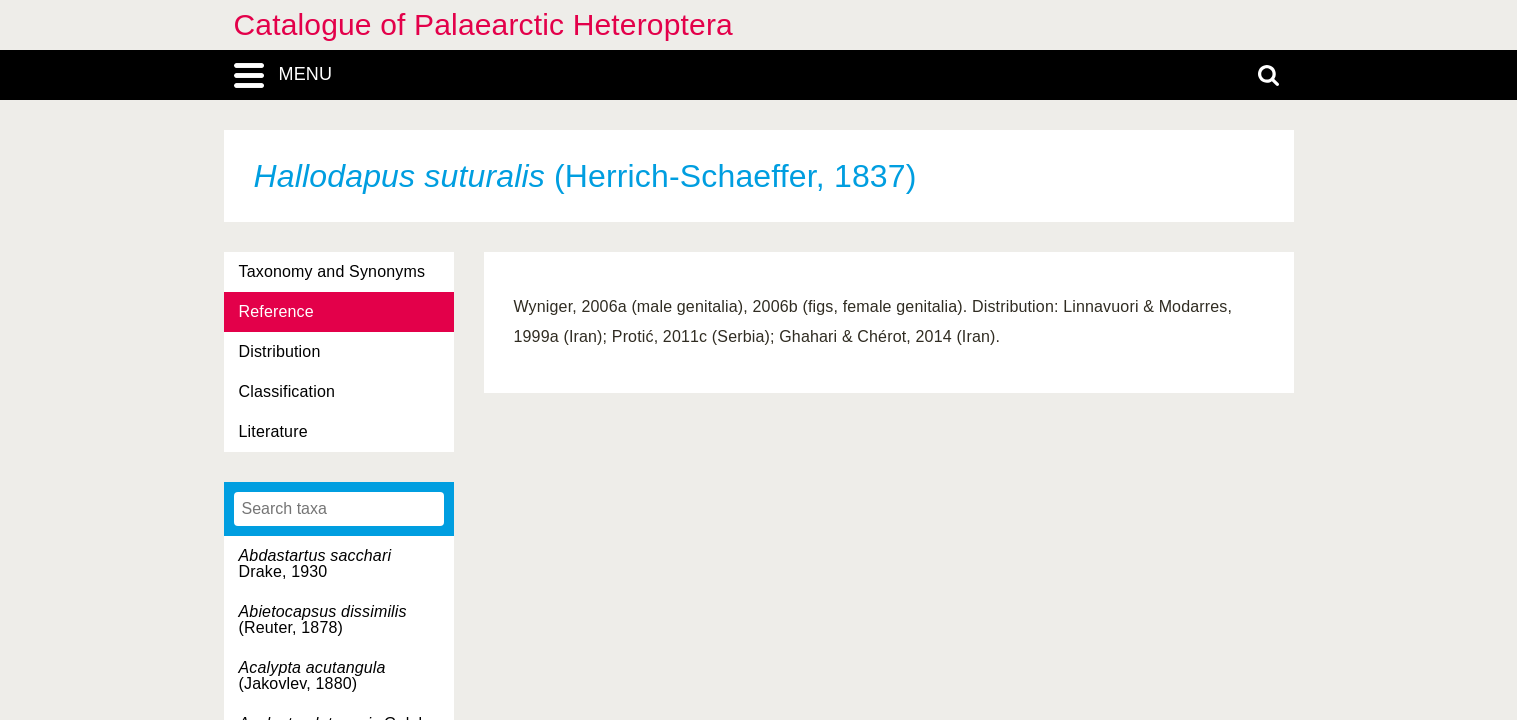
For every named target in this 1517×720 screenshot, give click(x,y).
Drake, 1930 (315, 563)
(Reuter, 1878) (323, 619)
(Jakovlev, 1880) (312, 675)
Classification (287, 391)
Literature (273, 431)
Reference (276, 311)
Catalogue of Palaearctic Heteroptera (483, 24)
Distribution (280, 351)
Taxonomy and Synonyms (332, 271)
